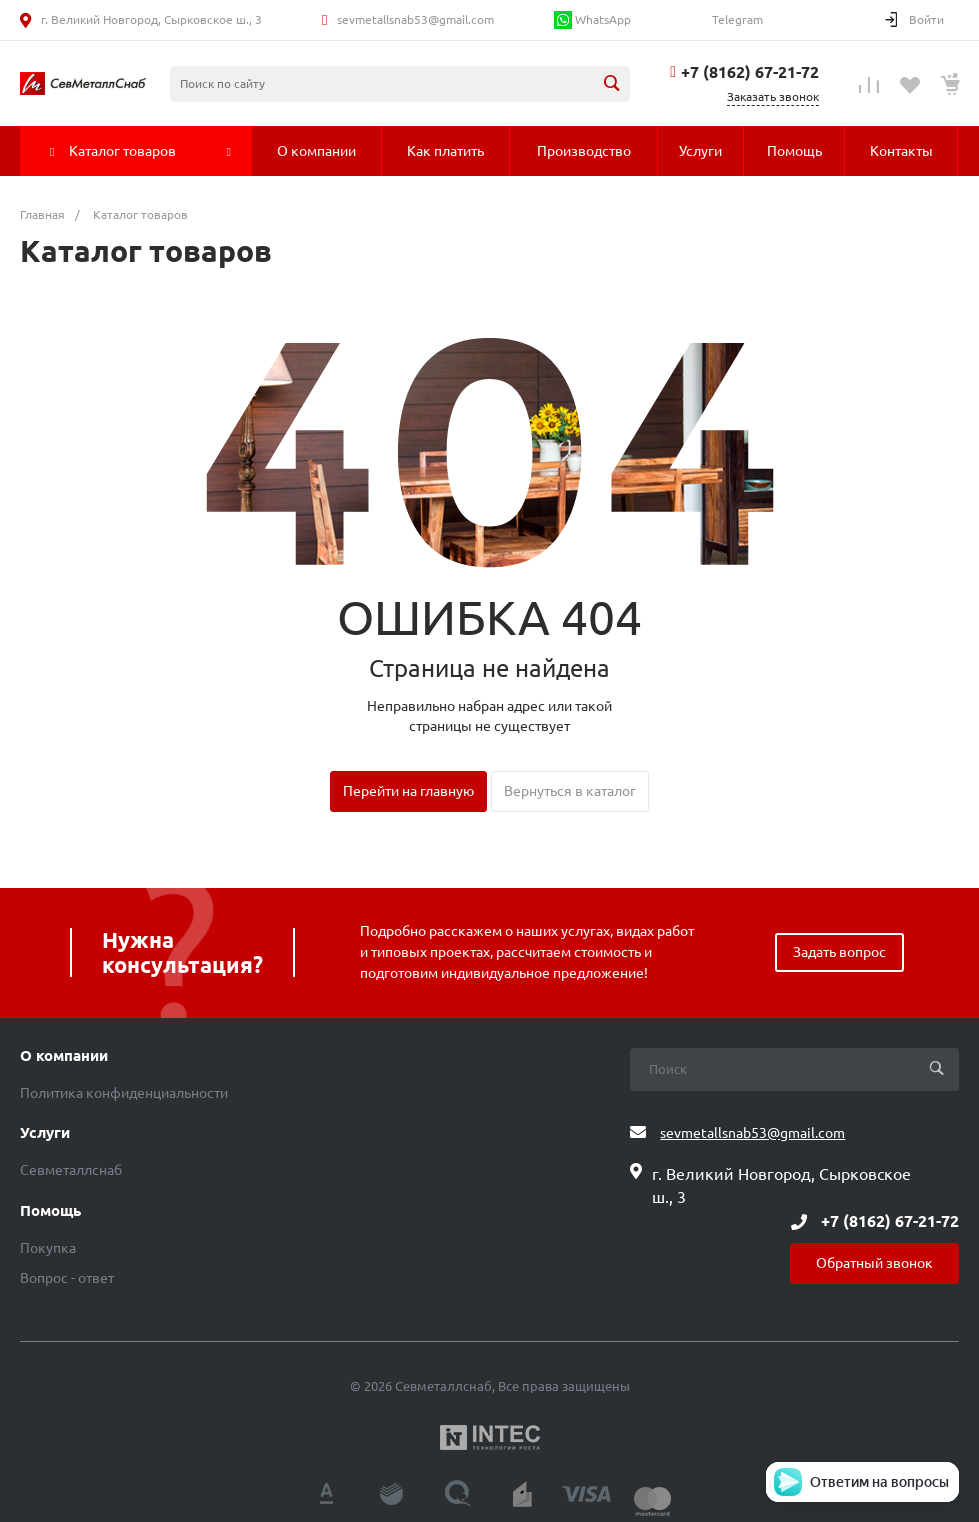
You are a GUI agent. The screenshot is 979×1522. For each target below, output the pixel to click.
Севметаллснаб (71, 1170)
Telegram (736, 19)
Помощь (50, 1211)
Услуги (45, 1133)
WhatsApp (592, 20)
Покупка (48, 1248)
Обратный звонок (874, 1263)
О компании (64, 1056)
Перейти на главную (408, 791)
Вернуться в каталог (570, 791)
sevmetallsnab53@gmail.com (415, 19)
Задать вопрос (839, 952)
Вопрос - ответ (67, 1278)
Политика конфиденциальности (124, 1093)
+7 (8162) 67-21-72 (750, 72)
